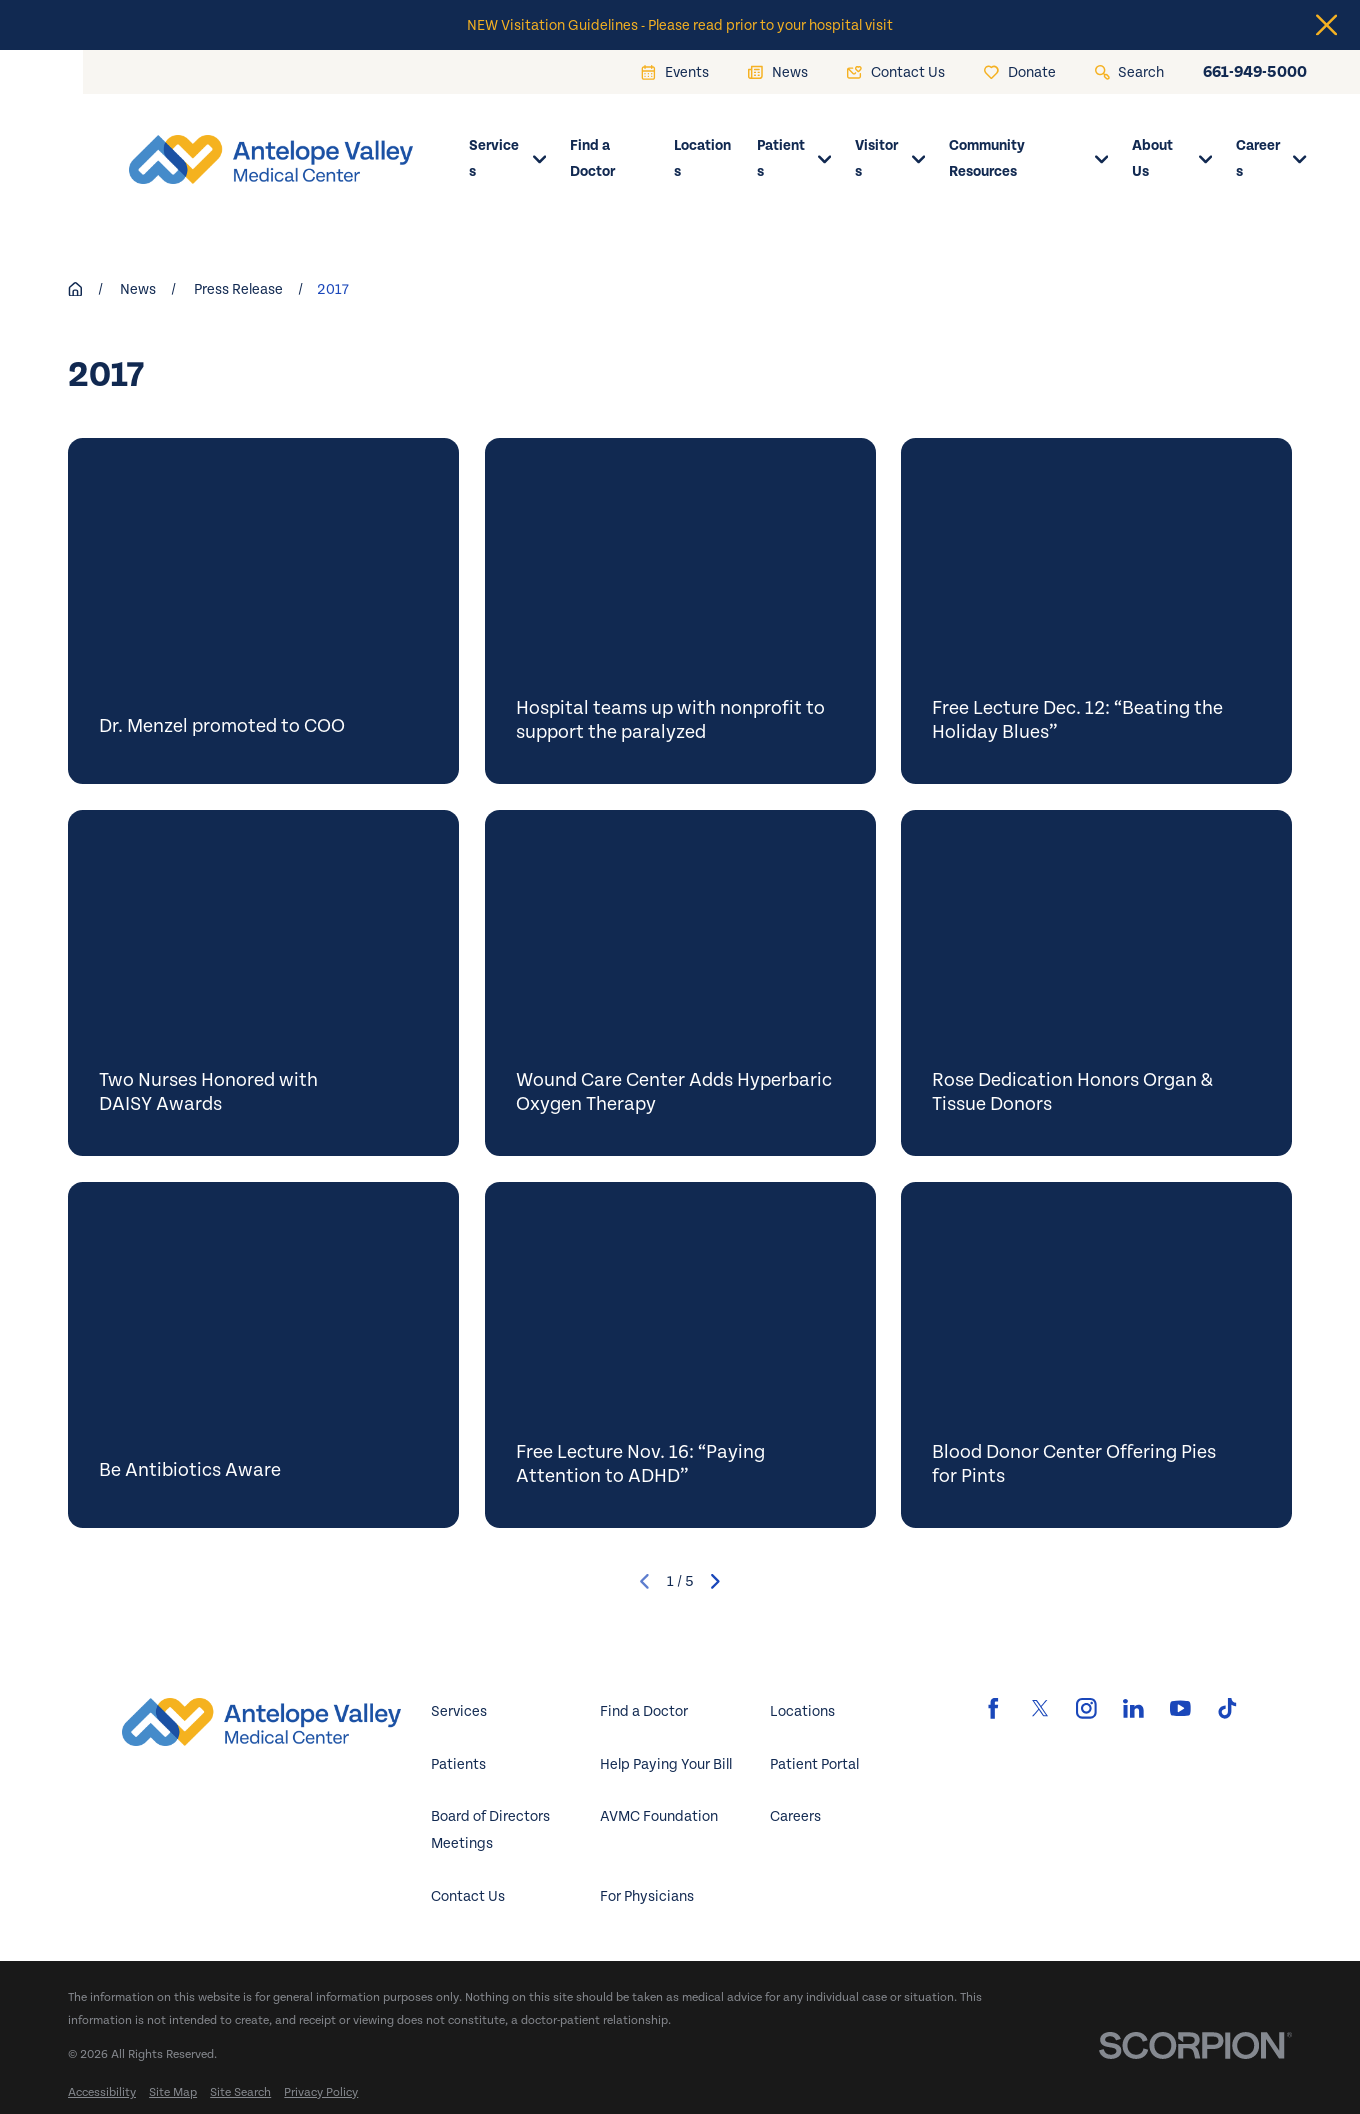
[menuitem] (102, 2093)
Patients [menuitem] (794, 159)
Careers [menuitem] (1271, 159)
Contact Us (468, 1896)
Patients (458, 1764)
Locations (802, 1711)
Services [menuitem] (507, 159)
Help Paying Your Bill (666, 1764)
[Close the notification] (1326, 24)
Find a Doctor (644, 1711)
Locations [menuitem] (702, 159)
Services (459, 1711)
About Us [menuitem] (1172, 159)
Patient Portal (814, 1764)
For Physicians (647, 1896)
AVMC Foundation (659, 1816)
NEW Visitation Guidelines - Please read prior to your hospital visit (680, 25)
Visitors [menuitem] (890, 159)
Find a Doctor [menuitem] (592, 159)
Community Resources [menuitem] (1028, 159)
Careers (795, 1816)
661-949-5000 (1255, 72)
